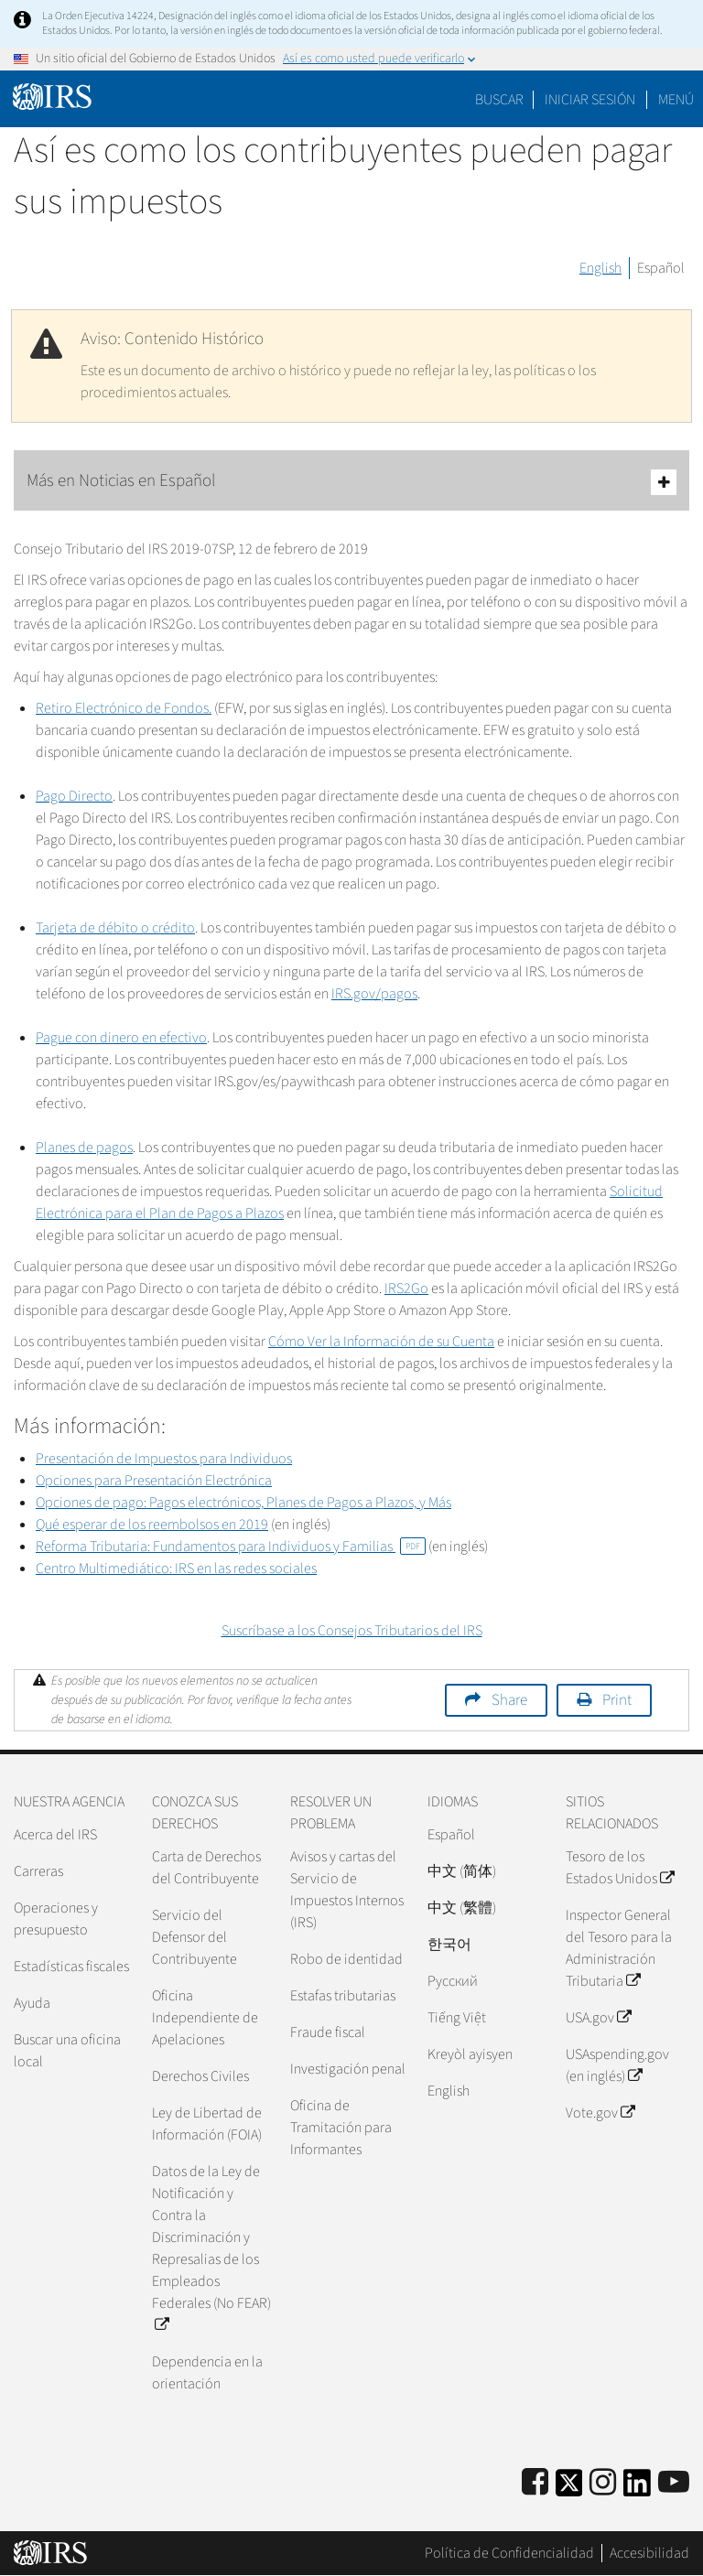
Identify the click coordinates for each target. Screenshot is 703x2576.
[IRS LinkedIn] (637, 2488)
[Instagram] (602, 2483)
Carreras (38, 1871)
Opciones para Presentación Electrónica (154, 1481)
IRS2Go (406, 1288)
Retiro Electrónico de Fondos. (123, 708)
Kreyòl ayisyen (470, 2054)
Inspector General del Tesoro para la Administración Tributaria (619, 1948)
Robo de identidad (346, 1959)
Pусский (452, 1981)
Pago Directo (74, 796)
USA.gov (598, 2018)
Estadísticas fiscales (71, 1966)
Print (617, 1700)
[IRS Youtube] (673, 2483)
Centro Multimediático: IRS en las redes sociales (176, 1568)
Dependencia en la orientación (207, 2373)
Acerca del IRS (55, 1835)
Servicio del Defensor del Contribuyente (194, 1937)
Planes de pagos (84, 1147)
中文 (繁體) (461, 1908)
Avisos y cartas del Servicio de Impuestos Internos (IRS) (347, 1890)
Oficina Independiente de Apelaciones (205, 2018)
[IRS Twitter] (569, 2488)
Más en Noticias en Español (351, 482)
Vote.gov (600, 2113)
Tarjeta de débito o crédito (115, 928)
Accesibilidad (649, 2553)
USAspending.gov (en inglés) (617, 2065)
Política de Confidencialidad (509, 2553)
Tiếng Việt (456, 2018)
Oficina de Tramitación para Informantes (341, 2128)
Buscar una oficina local (67, 2051)
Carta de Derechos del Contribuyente (206, 1868)
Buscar (499, 100)
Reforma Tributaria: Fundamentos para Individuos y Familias (231, 1546)
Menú (676, 100)
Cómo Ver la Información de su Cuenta (381, 1341)
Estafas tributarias (342, 1996)
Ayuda (32, 2003)
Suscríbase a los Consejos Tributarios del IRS (352, 1631)
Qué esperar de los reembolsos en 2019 (152, 1524)
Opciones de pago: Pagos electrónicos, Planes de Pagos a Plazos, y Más (243, 1503)
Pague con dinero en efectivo (121, 1038)
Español (661, 268)
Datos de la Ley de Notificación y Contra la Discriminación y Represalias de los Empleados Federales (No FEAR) (211, 2248)
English (600, 268)
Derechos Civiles (200, 2076)
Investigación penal (348, 2069)
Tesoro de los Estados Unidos (620, 1868)
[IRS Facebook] (535, 2483)
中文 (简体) (461, 1871)
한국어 (449, 1945)
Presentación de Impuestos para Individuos (164, 1459)
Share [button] (509, 1700)
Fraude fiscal (327, 2032)
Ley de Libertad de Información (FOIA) (207, 2124)
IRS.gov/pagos (374, 994)
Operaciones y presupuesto (56, 1919)
